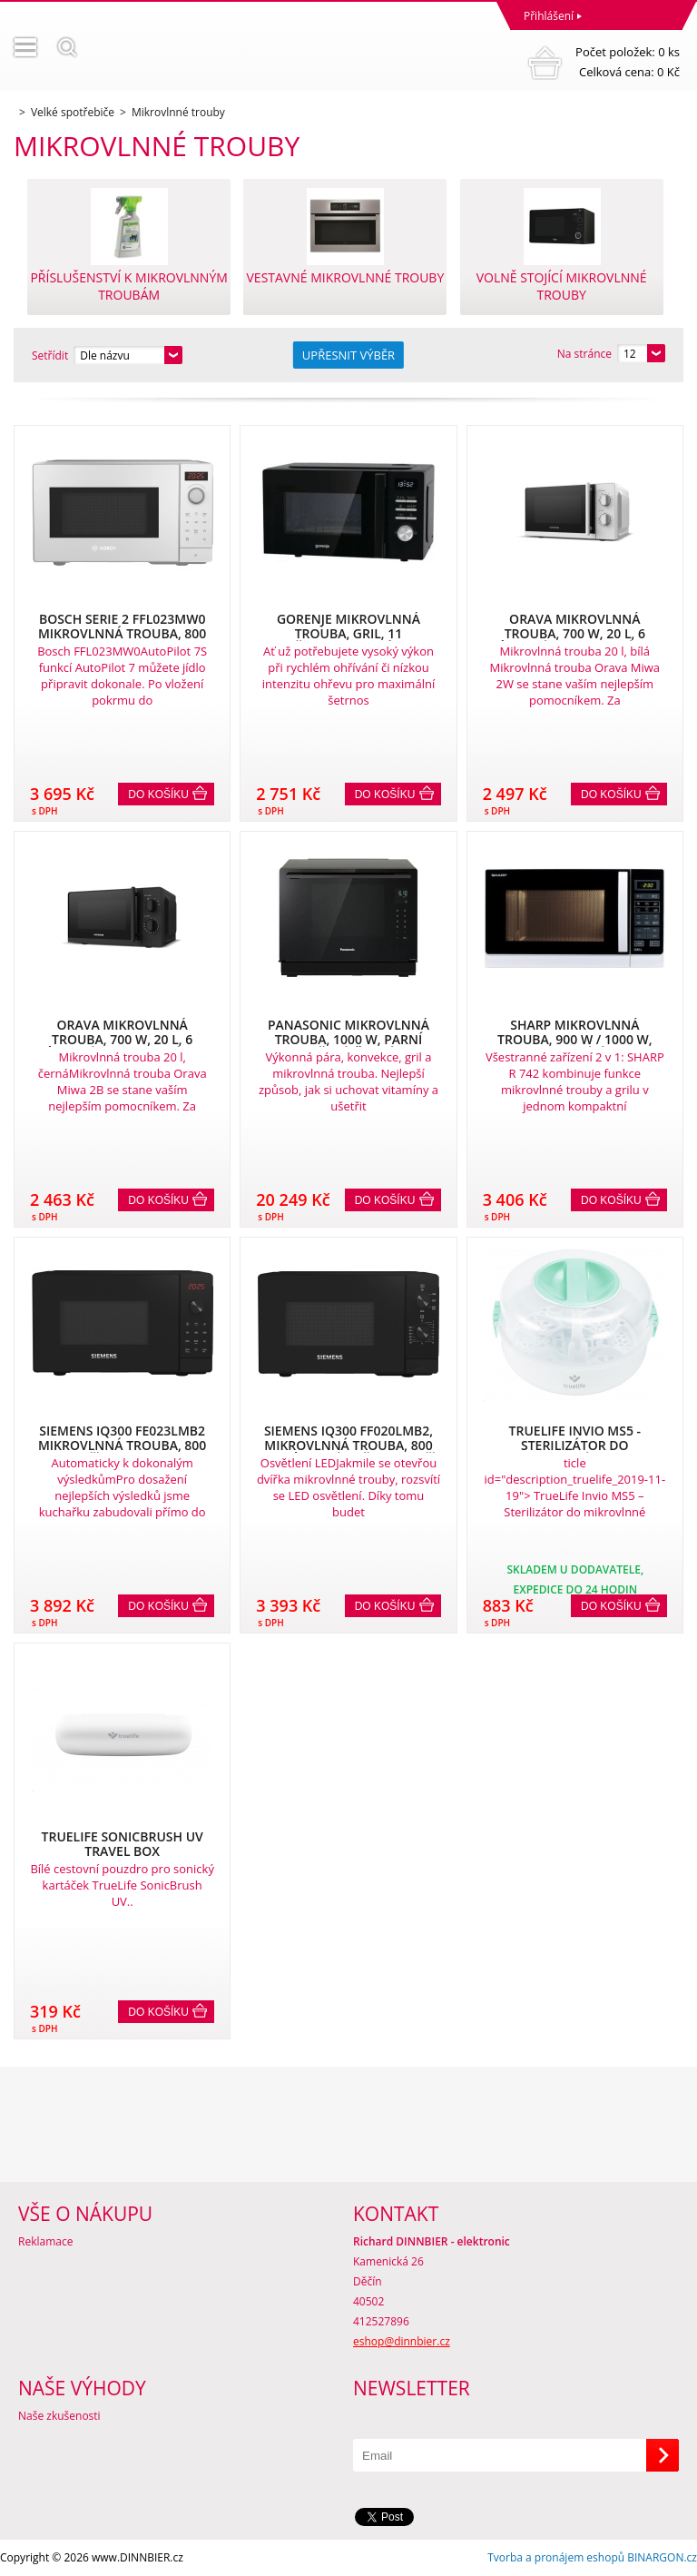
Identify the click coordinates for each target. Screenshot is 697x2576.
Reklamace (45, 2241)
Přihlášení (549, 16)
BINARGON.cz (662, 2557)
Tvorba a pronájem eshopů (555, 2557)
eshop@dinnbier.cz (401, 2341)
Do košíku (158, 794)
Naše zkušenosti (59, 2415)
